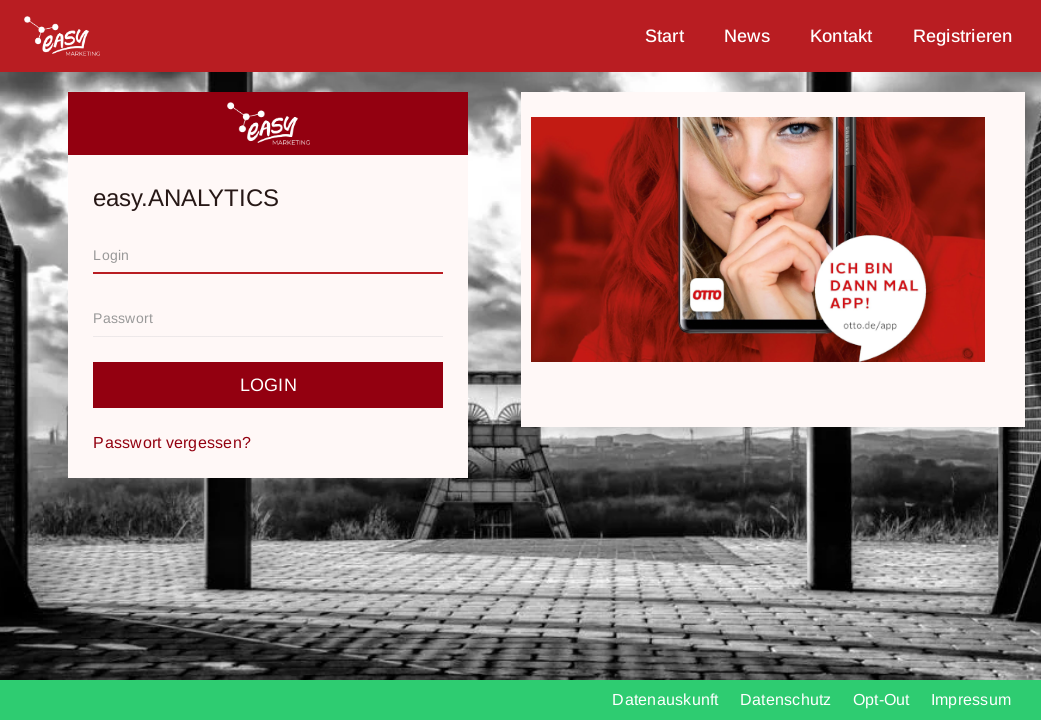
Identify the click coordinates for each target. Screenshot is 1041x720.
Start (664, 36)
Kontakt (841, 36)
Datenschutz (788, 699)
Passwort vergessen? (172, 442)
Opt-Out (883, 699)
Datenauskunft (667, 699)
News (747, 36)
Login (268, 385)
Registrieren (963, 36)
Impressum (971, 699)
